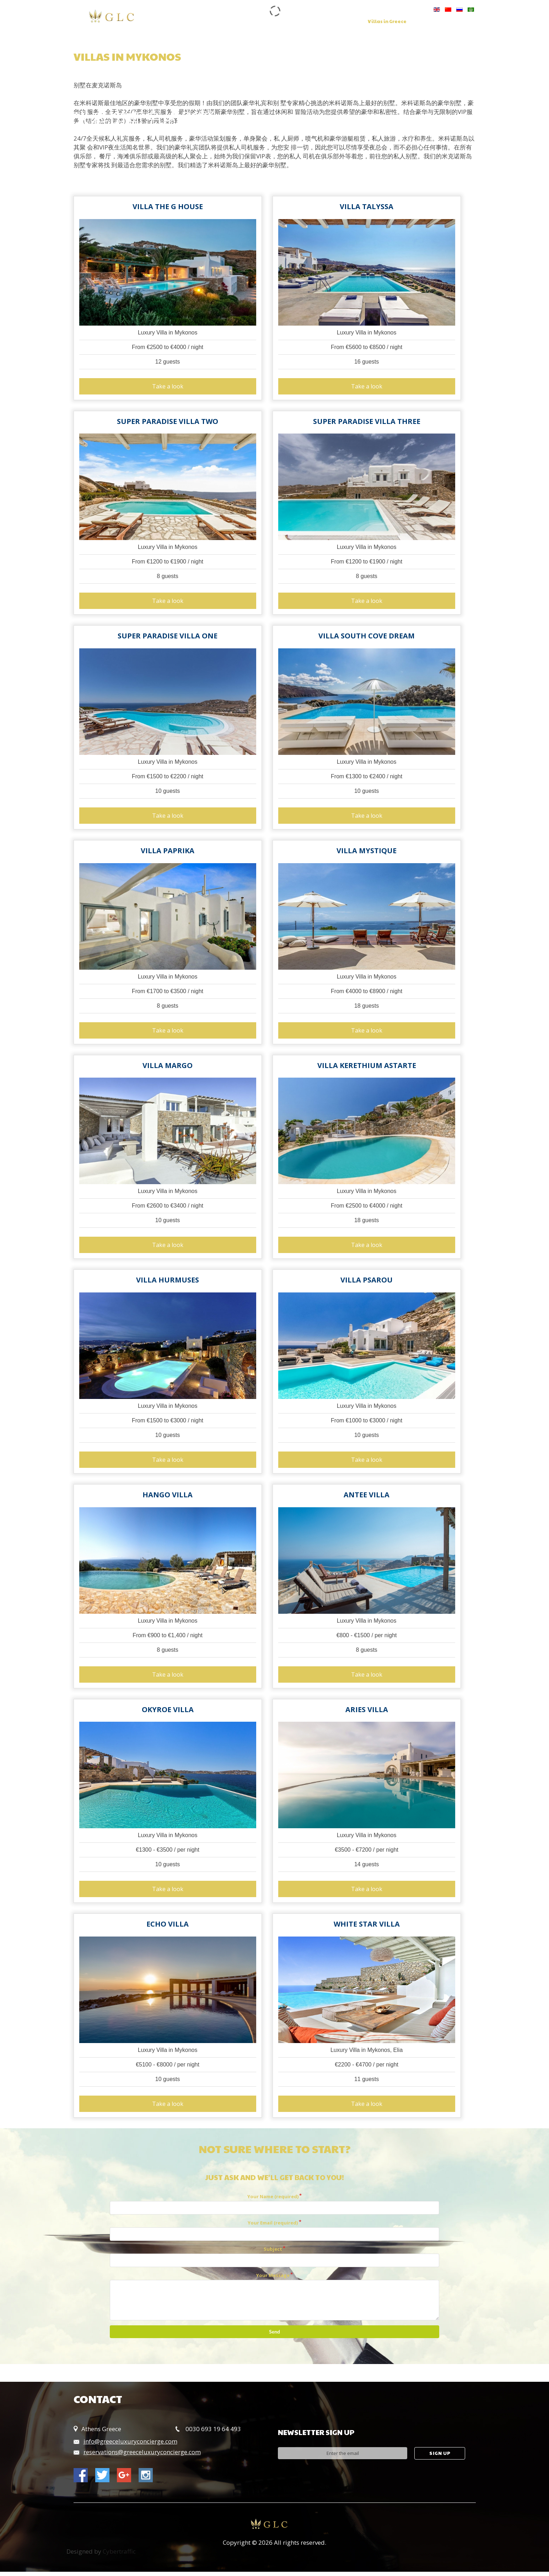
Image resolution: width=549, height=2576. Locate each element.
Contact (203, 27)
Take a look (167, 387)
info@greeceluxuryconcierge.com (130, 2445)
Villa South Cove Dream (366, 637)
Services (270, 21)
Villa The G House (168, 207)
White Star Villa (367, 1928)
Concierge (307, 21)
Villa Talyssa (366, 207)
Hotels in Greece (440, 21)
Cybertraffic (119, 2556)
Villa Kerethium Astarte (366, 1067)
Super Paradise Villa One (167, 637)
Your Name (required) (272, 2201)
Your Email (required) (273, 2227)
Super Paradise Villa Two (167, 422)
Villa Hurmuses (167, 1282)
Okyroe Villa (168, 1713)
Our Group (234, 21)
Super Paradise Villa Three (366, 422)
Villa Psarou (366, 1282)
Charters (344, 21)
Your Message (273, 2279)
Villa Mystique (367, 852)
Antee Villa (366, 1498)
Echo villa (167, 1928)
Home (201, 21)
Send (274, 2336)
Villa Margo (167, 1067)
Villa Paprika (167, 852)
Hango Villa (167, 1498)
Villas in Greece (387, 21)
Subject (273, 2253)
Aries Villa (366, 1713)
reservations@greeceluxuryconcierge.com (142, 2456)
